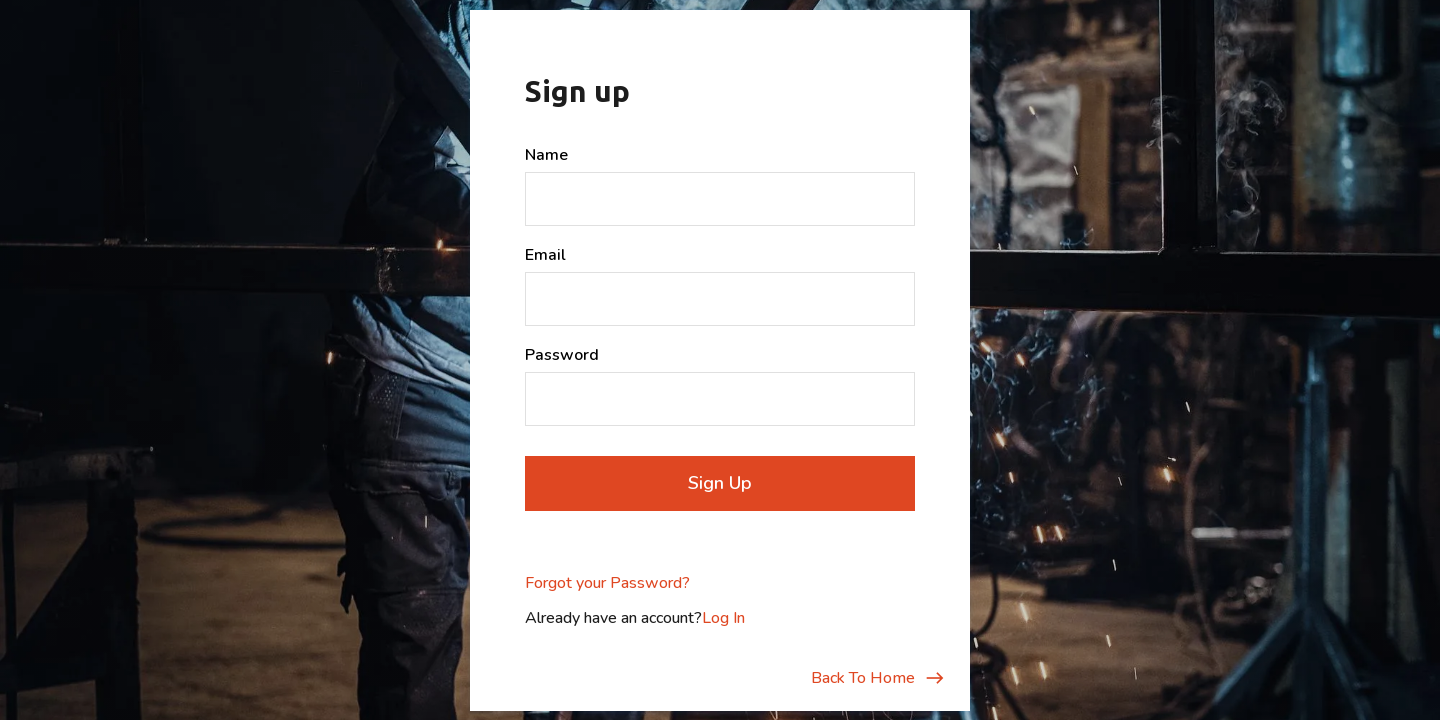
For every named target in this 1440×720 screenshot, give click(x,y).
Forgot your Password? (607, 583)
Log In (723, 618)
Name (546, 155)
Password (562, 355)
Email (545, 255)
